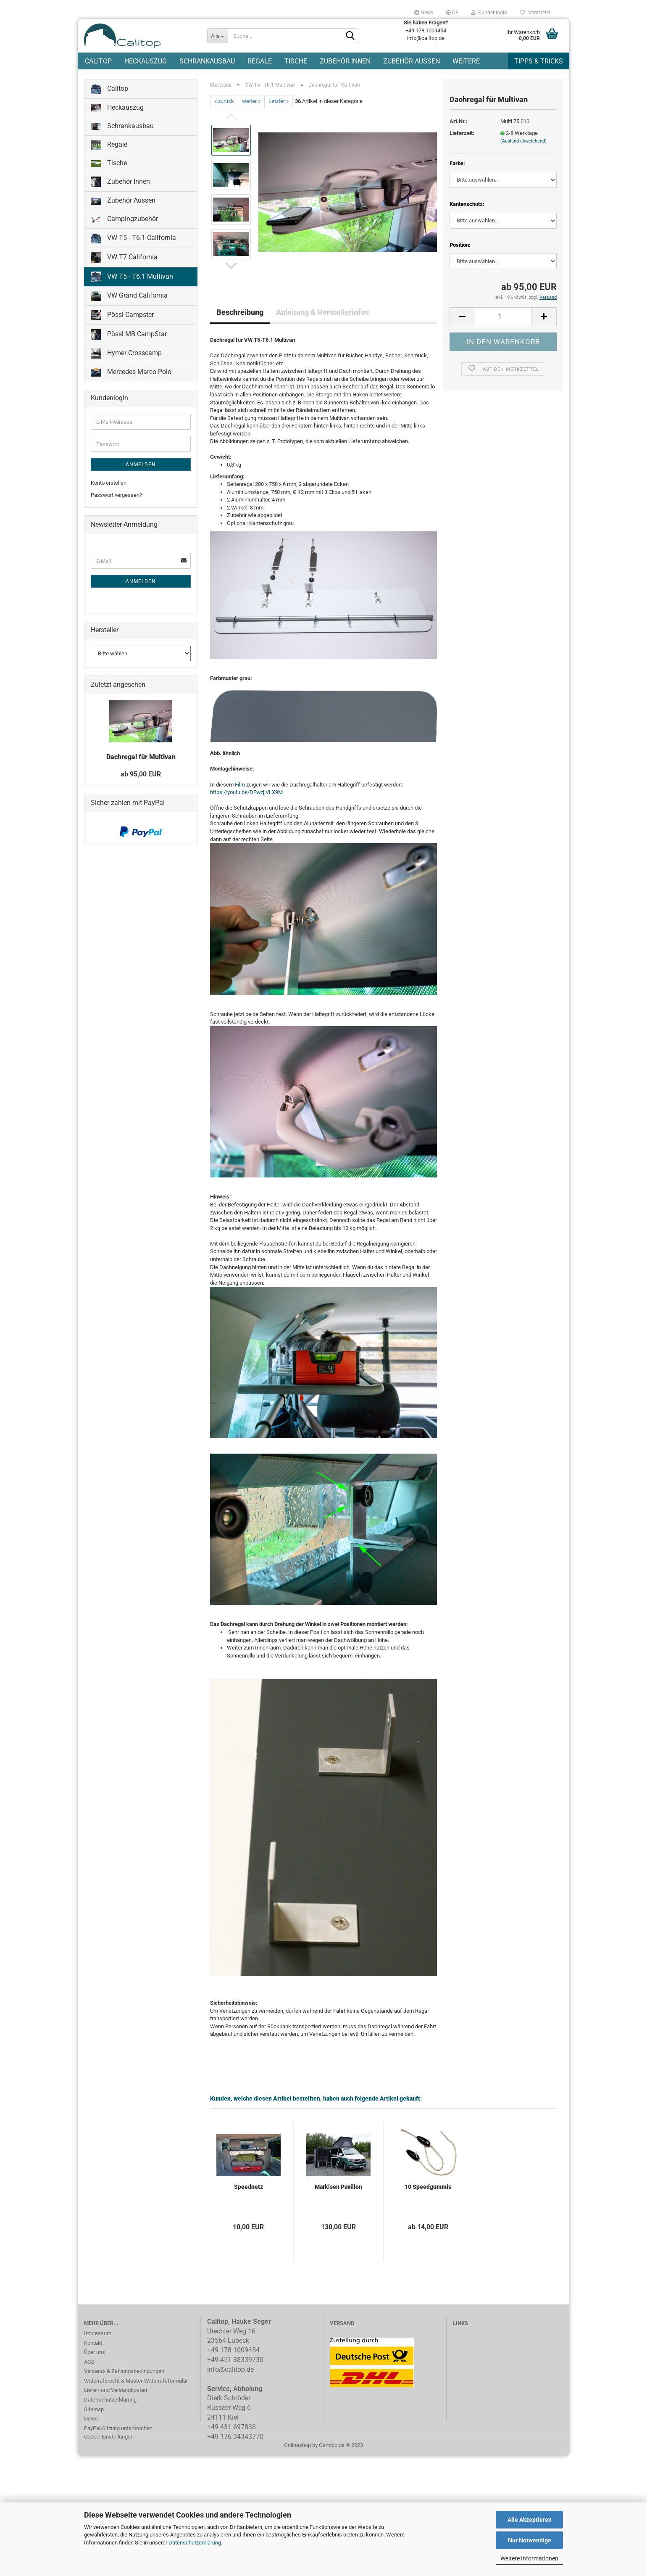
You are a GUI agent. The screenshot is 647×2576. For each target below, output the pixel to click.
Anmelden (141, 474)
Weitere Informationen (529, 2558)
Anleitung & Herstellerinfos (322, 321)
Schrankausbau (207, 61)
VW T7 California (124, 266)
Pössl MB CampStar (129, 343)
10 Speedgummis (428, 2196)
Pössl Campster (122, 324)
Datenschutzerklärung (194, 2542)
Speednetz (248, 2196)
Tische (295, 61)
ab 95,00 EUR (141, 783)
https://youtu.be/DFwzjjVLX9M (246, 801)
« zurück (224, 111)
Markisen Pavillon (338, 2196)
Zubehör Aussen (411, 61)
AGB (89, 2371)
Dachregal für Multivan (141, 766)
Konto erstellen (108, 492)
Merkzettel (535, 13)
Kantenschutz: (467, 213)
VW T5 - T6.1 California (133, 247)
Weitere (466, 61)
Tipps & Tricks (538, 61)
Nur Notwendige (529, 2540)
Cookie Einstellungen (109, 2446)
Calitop (98, 61)
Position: (460, 254)
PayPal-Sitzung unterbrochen (118, 2437)
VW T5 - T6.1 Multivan (132, 286)
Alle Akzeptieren (530, 2519)
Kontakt (93, 2352)
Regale (259, 61)
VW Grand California (129, 305)
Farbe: (457, 172)
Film (240, 794)
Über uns (94, 2361)
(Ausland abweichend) (523, 150)
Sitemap (94, 2418)
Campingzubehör (124, 228)
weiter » (251, 111)
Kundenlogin (489, 13)
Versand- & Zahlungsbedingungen (124, 2380)
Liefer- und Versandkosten (115, 2399)
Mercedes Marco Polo (131, 381)
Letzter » (278, 111)
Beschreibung (239, 321)
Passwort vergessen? (116, 504)
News (423, 13)
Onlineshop (297, 2454)
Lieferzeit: (462, 142)
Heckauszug (145, 61)
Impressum (97, 2342)
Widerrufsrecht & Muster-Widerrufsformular (136, 2390)
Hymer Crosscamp (126, 362)
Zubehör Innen (345, 61)
